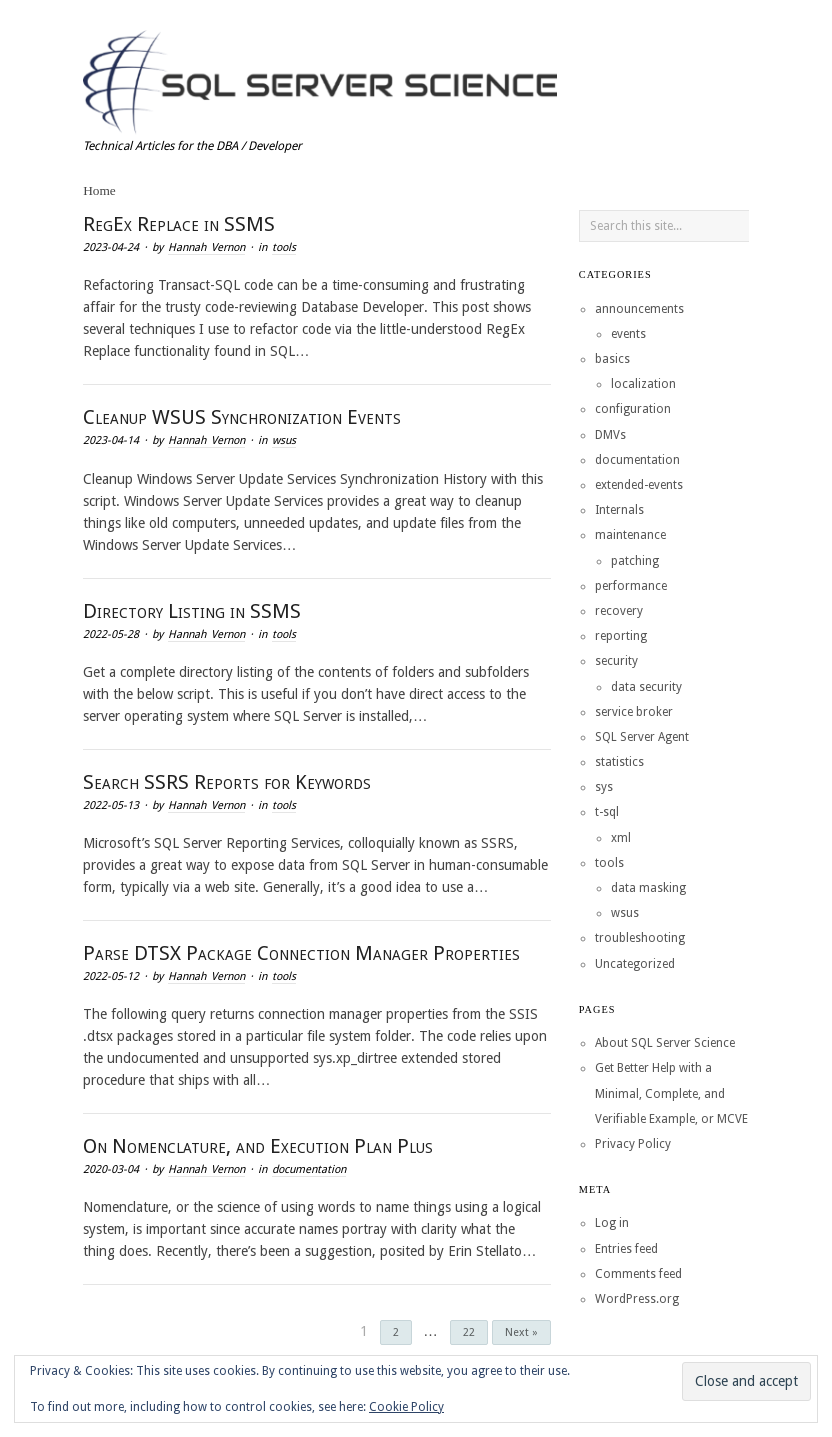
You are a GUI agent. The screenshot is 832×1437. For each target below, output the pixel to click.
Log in (612, 1223)
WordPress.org (637, 1299)
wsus (284, 440)
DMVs (610, 435)
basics (612, 359)
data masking (648, 888)
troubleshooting (640, 938)
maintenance (630, 535)
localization (643, 384)
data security (646, 687)
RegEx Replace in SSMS (179, 224)
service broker (634, 712)
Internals (619, 510)
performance (631, 586)
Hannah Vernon (206, 247)
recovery (619, 611)
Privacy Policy (633, 1144)
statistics (619, 762)
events (628, 334)
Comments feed (638, 1274)
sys (604, 787)
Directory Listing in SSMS (192, 611)
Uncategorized (635, 964)
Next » (521, 1332)
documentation (309, 1169)
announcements (639, 309)
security (616, 661)
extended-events (639, 485)
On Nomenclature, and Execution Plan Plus (258, 1146)
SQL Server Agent (642, 737)
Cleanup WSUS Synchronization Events (242, 417)
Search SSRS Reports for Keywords (227, 782)
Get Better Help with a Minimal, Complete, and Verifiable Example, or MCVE (671, 1093)
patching (635, 561)
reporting (621, 636)
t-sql (607, 812)
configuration (633, 409)
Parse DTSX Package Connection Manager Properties (301, 953)
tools (284, 247)
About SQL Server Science (665, 1043)
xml (621, 838)
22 (469, 1332)
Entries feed (626, 1249)
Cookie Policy (406, 1407)
